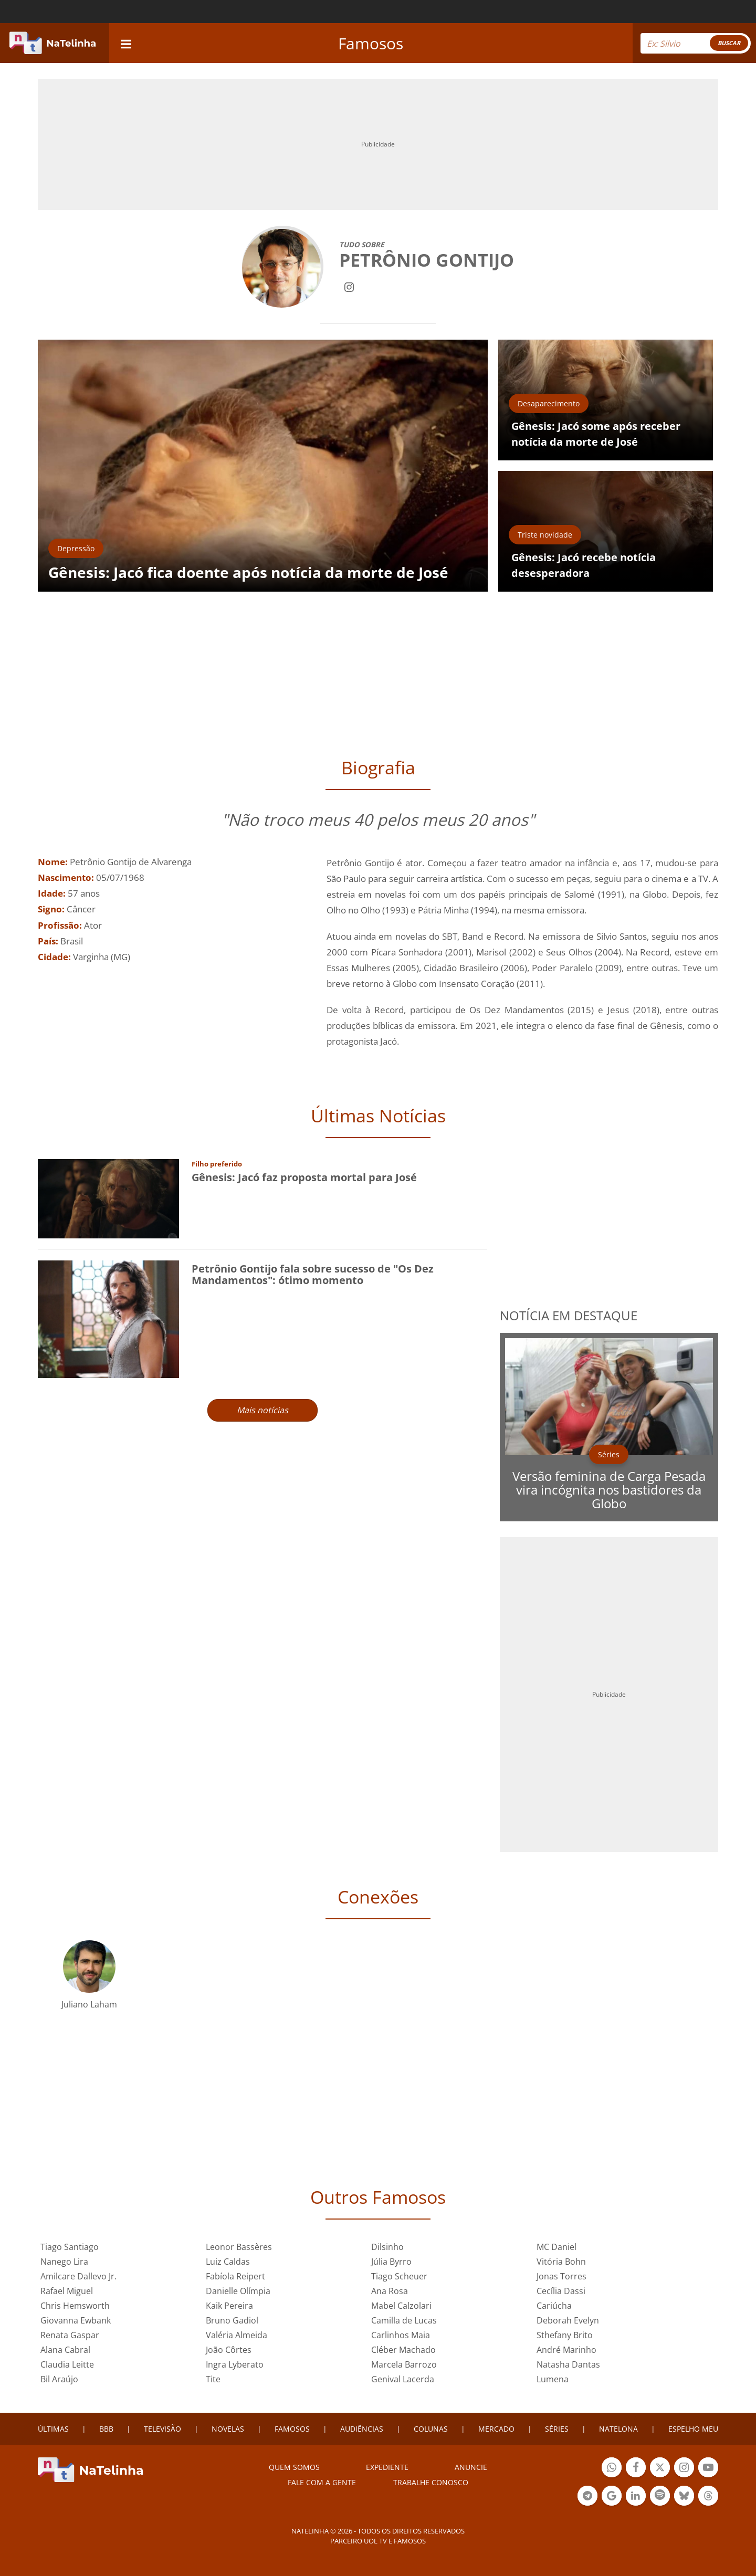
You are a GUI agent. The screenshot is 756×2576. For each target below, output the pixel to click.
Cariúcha (554, 2305)
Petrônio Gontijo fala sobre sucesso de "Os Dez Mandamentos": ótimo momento (313, 1274)
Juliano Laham (89, 2004)
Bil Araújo (59, 2379)
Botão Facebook (636, 2468)
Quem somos (294, 2467)
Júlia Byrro (391, 2261)
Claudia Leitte (67, 2364)
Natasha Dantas (568, 2364)
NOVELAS (228, 2429)
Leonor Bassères (239, 2247)
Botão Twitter (660, 2468)
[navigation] (126, 43)
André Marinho (566, 2350)
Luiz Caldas (228, 2261)
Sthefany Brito (565, 2335)
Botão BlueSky (684, 2497)
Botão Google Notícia (612, 2497)
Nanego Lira (64, 2261)
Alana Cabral (65, 2350)
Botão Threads (708, 2497)
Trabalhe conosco (430, 2482)
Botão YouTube (708, 2468)
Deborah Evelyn (568, 2320)
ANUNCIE (471, 2467)
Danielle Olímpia (238, 2291)
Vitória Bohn (561, 2261)
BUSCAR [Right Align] (729, 43)
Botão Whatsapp (612, 2468)
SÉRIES (557, 2429)
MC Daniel (556, 2247)
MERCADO (496, 2429)
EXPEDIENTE (387, 2467)
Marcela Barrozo (404, 2364)
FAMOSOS (292, 2429)
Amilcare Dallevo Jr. (78, 2276)
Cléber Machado (403, 2350)
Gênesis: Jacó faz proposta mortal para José (304, 1177)
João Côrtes (228, 2350)
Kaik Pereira (229, 2305)
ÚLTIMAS (53, 2429)
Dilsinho (387, 2247)
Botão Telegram (587, 2497)
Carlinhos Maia (400, 2335)
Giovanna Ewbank (75, 2320)
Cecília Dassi (561, 2291)
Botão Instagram (684, 2468)
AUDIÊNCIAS (361, 2429)
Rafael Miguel (66, 2291)
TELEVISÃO (162, 2429)
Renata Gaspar (69, 2335)
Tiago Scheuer (399, 2276)
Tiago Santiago (69, 2247)
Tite (213, 2379)
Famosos (370, 43)
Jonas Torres (561, 2276)
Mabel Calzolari (401, 2305)
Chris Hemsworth (75, 2305)
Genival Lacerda (402, 2379)
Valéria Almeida (236, 2335)
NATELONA (618, 2429)
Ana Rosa (389, 2291)
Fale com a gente (322, 2482)
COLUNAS (431, 2429)
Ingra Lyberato (235, 2364)
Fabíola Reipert (235, 2276)
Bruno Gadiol (232, 2320)
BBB (106, 2429)
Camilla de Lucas (404, 2320)
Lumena (553, 2379)
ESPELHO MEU (693, 2429)
